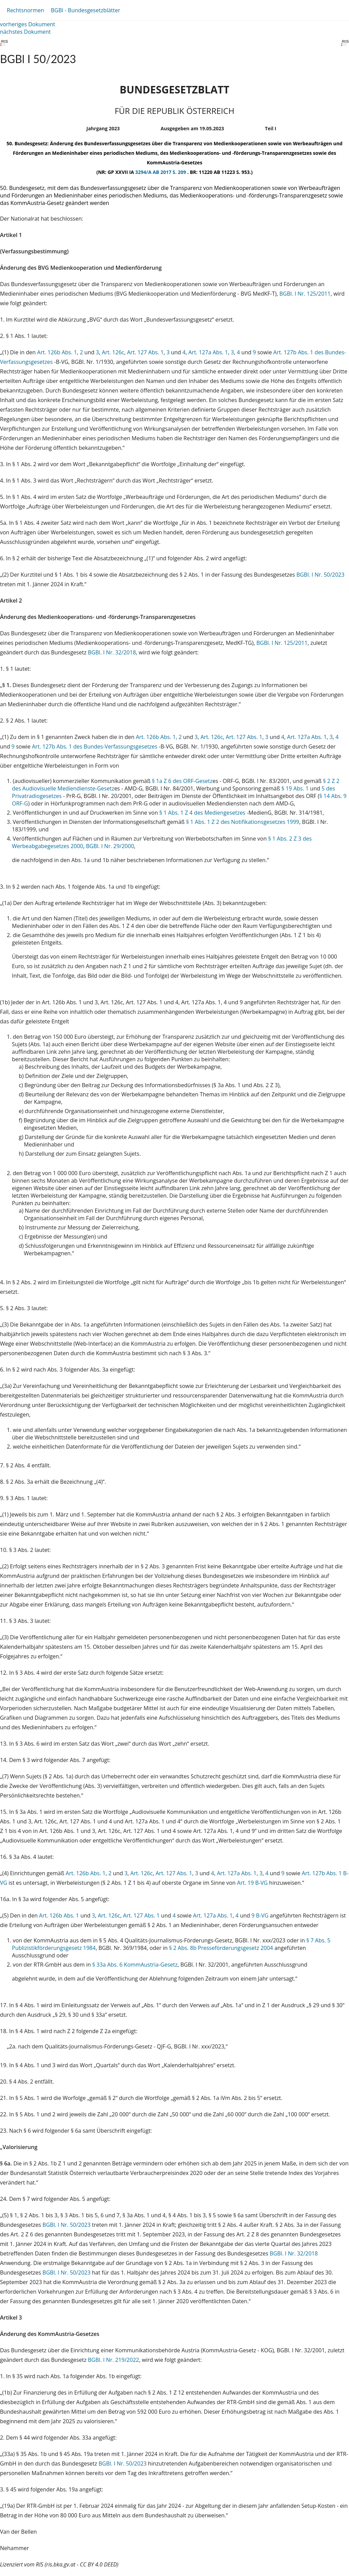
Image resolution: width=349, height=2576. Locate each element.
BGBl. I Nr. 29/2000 (110, 846)
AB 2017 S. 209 (170, 172)
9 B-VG (260, 1915)
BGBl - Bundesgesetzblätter (85, 10)
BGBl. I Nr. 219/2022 (113, 2360)
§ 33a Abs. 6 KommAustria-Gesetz (135, 1964)
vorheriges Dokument (27, 24)
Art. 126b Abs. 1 (57, 352)
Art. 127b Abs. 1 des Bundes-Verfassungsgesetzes (94, 746)
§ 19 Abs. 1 (295, 788)
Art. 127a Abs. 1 (208, 352)
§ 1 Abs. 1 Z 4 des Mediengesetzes (202, 812)
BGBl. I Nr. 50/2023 (321, 574)
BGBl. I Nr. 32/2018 (112, 652)
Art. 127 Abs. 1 (145, 352)
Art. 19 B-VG (252, 1882)
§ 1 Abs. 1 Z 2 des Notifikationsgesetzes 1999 (242, 822)
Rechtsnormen (25, 10)
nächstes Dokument (25, 31)
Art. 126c (113, 352)
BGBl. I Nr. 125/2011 (305, 293)
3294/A (144, 172)
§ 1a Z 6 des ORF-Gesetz (182, 781)
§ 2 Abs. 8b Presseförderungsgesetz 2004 (221, 1948)
